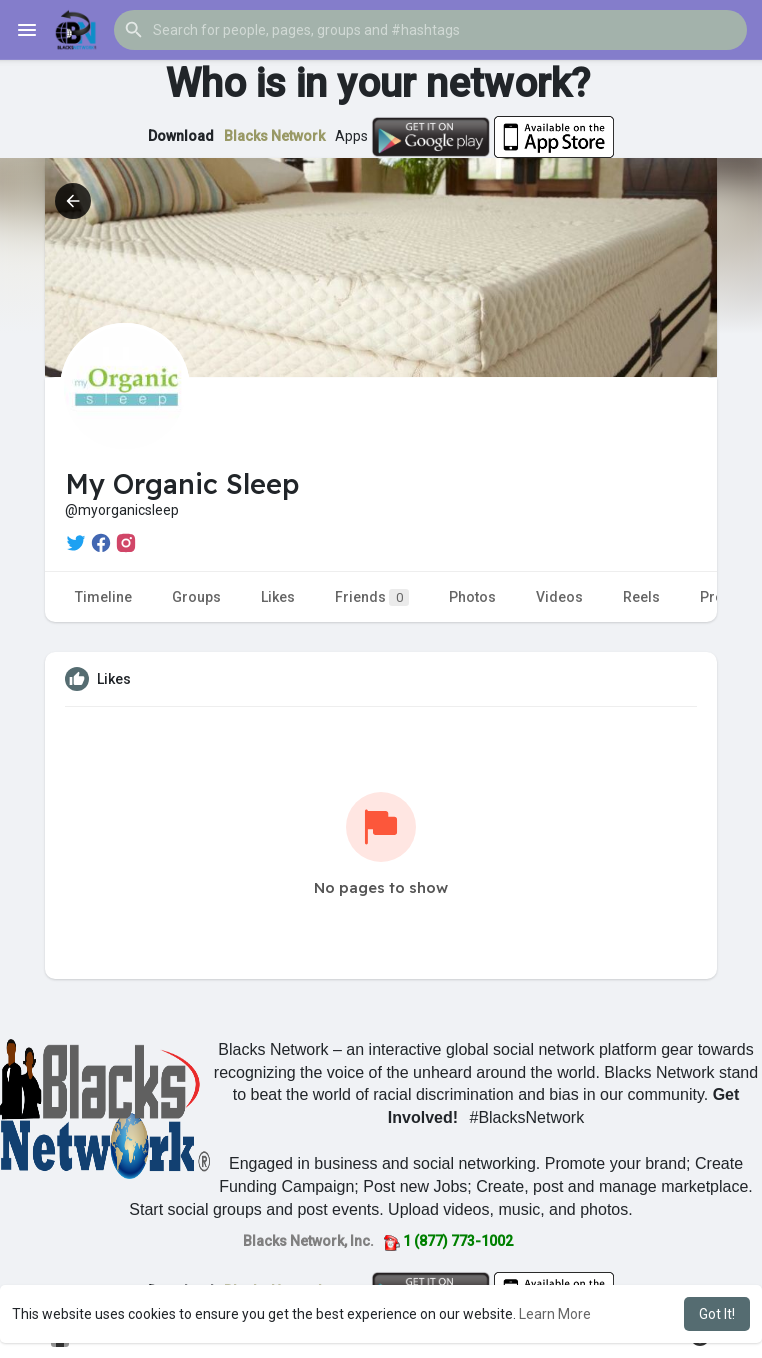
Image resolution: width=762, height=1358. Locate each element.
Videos (559, 597)
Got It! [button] (717, 1314)
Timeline (103, 597)
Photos (472, 597)
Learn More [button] (555, 1314)
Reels (641, 597)
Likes (278, 597)
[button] (430, 30)
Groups (196, 597)
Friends (372, 597)
